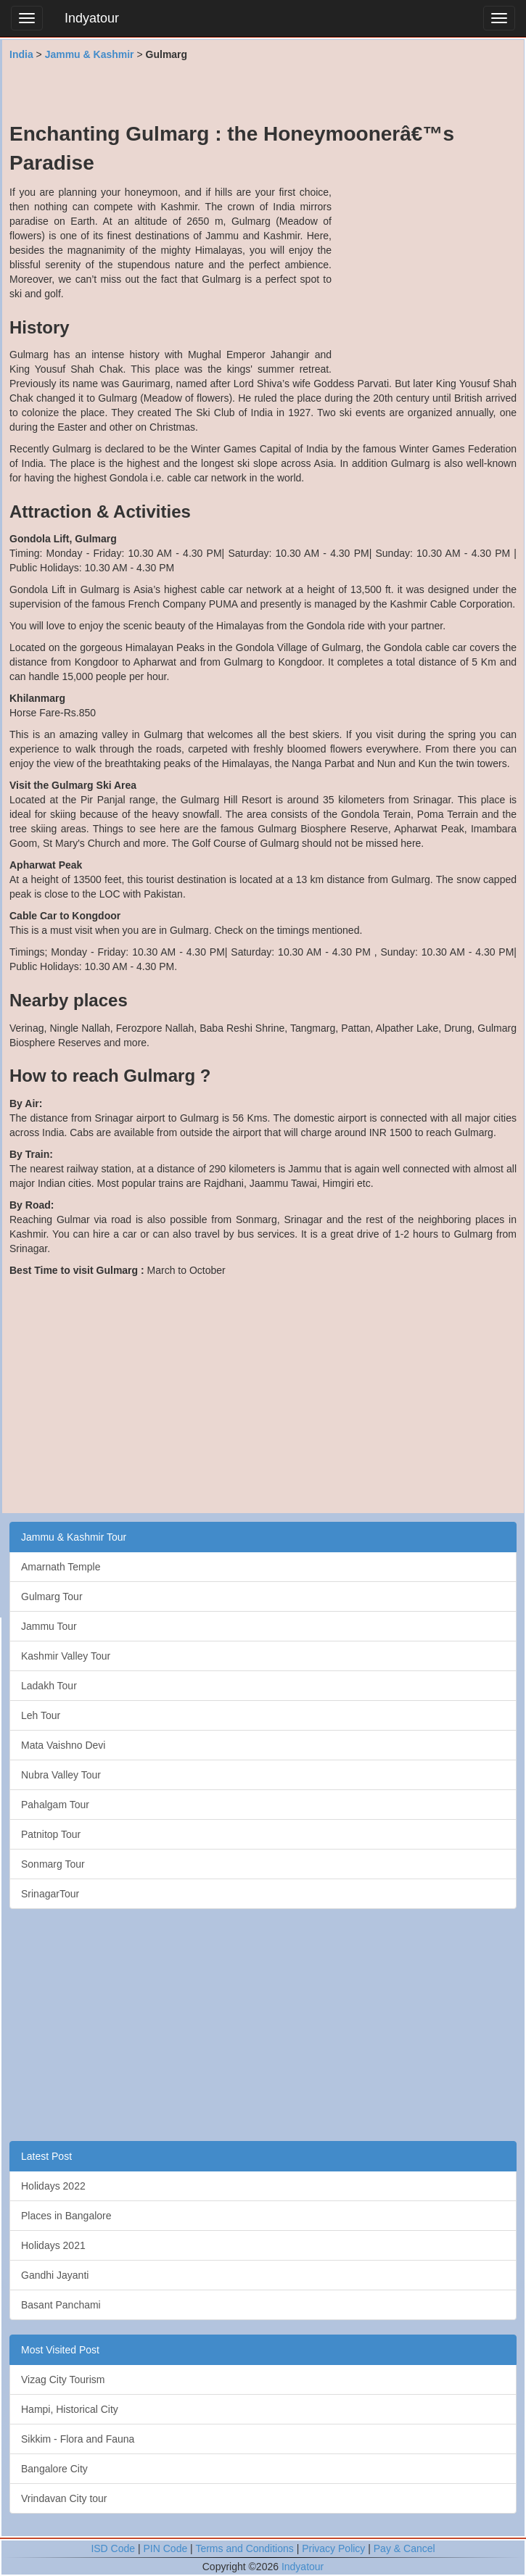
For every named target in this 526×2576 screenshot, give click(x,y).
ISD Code (113, 2548)
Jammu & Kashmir (89, 54)
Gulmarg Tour (52, 1596)
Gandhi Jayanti (55, 2275)
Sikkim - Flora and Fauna (77, 2439)
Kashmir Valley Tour (65, 1656)
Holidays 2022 (53, 2186)
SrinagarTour (50, 1894)
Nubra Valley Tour (61, 1775)
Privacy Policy (333, 2548)
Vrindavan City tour (64, 2498)
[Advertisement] (263, 90)
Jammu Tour (49, 1626)
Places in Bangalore (66, 2215)
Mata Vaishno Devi (63, 1745)
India (21, 54)
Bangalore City (54, 2468)
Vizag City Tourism (62, 2379)
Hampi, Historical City (69, 2409)
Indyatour (92, 18)
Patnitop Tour (51, 1834)
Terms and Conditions (244, 2548)
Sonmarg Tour (53, 1864)
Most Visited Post (60, 2350)
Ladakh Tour (49, 1685)
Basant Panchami (61, 2305)
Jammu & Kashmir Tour (73, 1537)
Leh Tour (40, 1715)
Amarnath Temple (60, 1567)
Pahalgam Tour (55, 1804)
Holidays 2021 (53, 2245)
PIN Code (166, 2548)
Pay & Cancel (404, 2548)
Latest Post (46, 2156)
